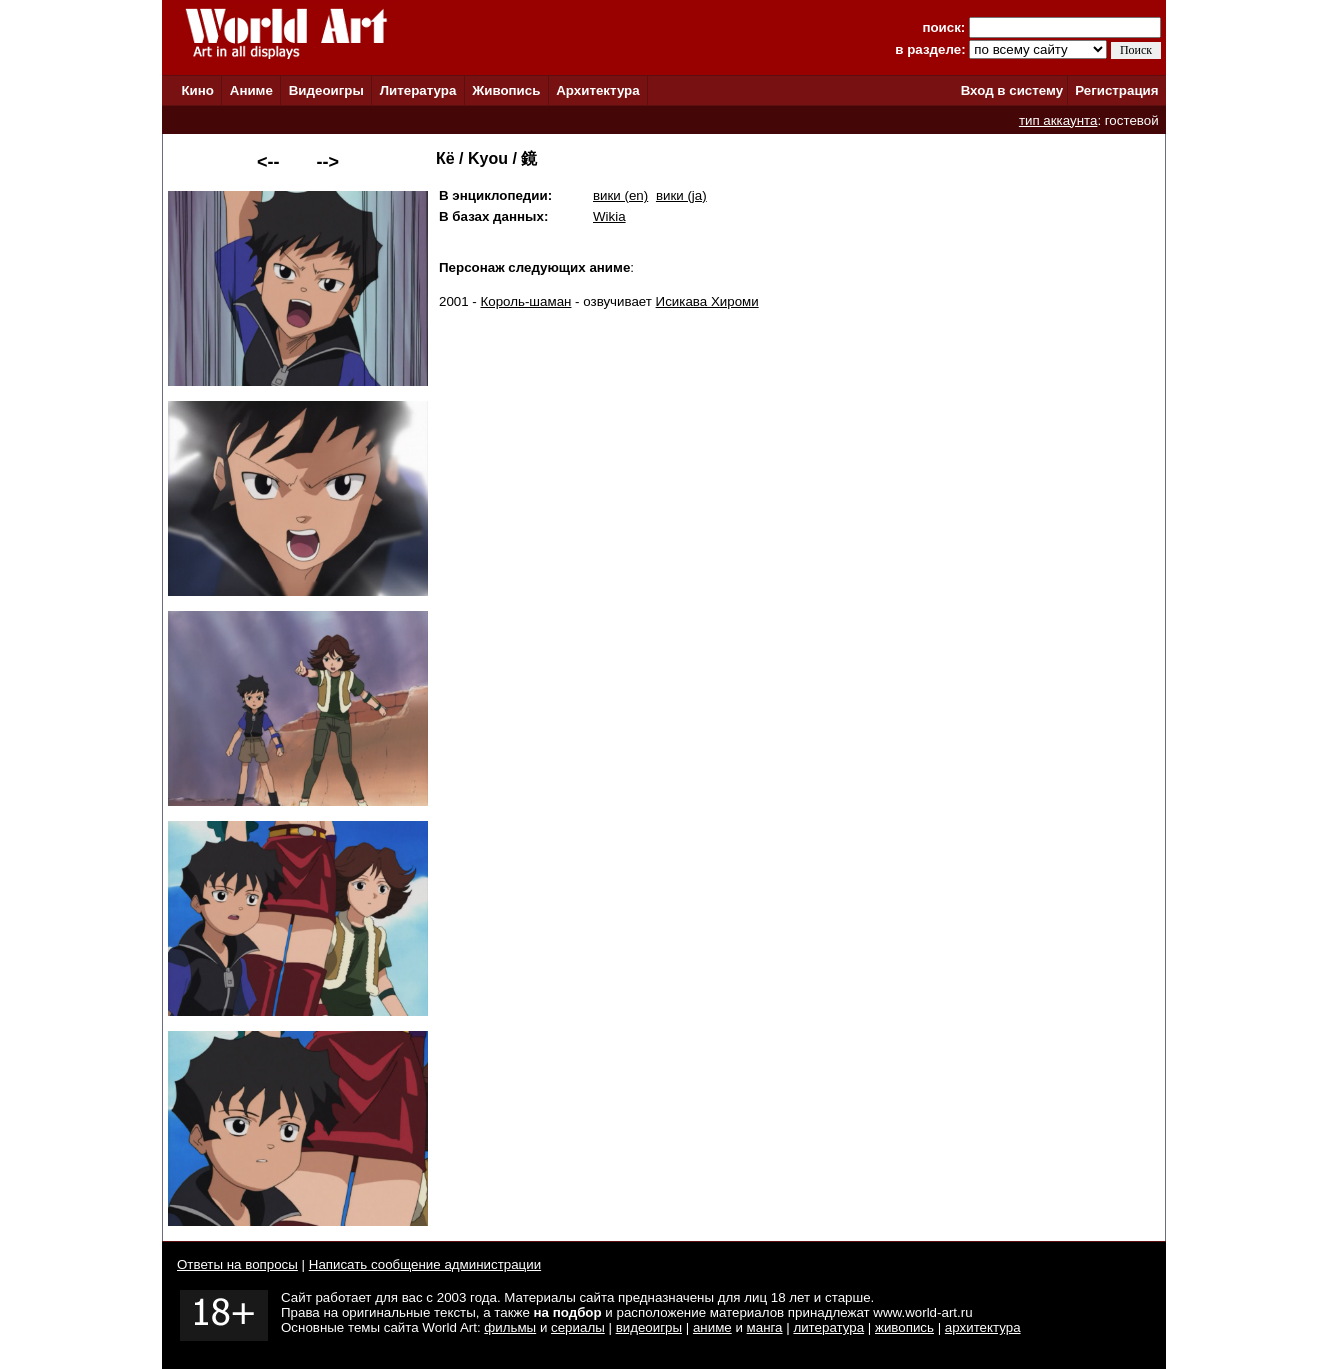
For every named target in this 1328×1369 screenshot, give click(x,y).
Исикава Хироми (707, 301)
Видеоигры (326, 90)
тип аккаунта (1058, 120)
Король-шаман (526, 301)
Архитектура (597, 90)
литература (828, 1327)
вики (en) (620, 195)
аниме (712, 1327)
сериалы (578, 1327)
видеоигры (649, 1327)
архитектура (983, 1327)
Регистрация (1116, 90)
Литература (418, 90)
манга (765, 1327)
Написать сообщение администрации (425, 1264)
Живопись (506, 90)
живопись (904, 1327)
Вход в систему (1012, 90)
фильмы (510, 1327)
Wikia (609, 216)
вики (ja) (681, 195)
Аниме (251, 90)
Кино (197, 90)
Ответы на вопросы (237, 1264)
